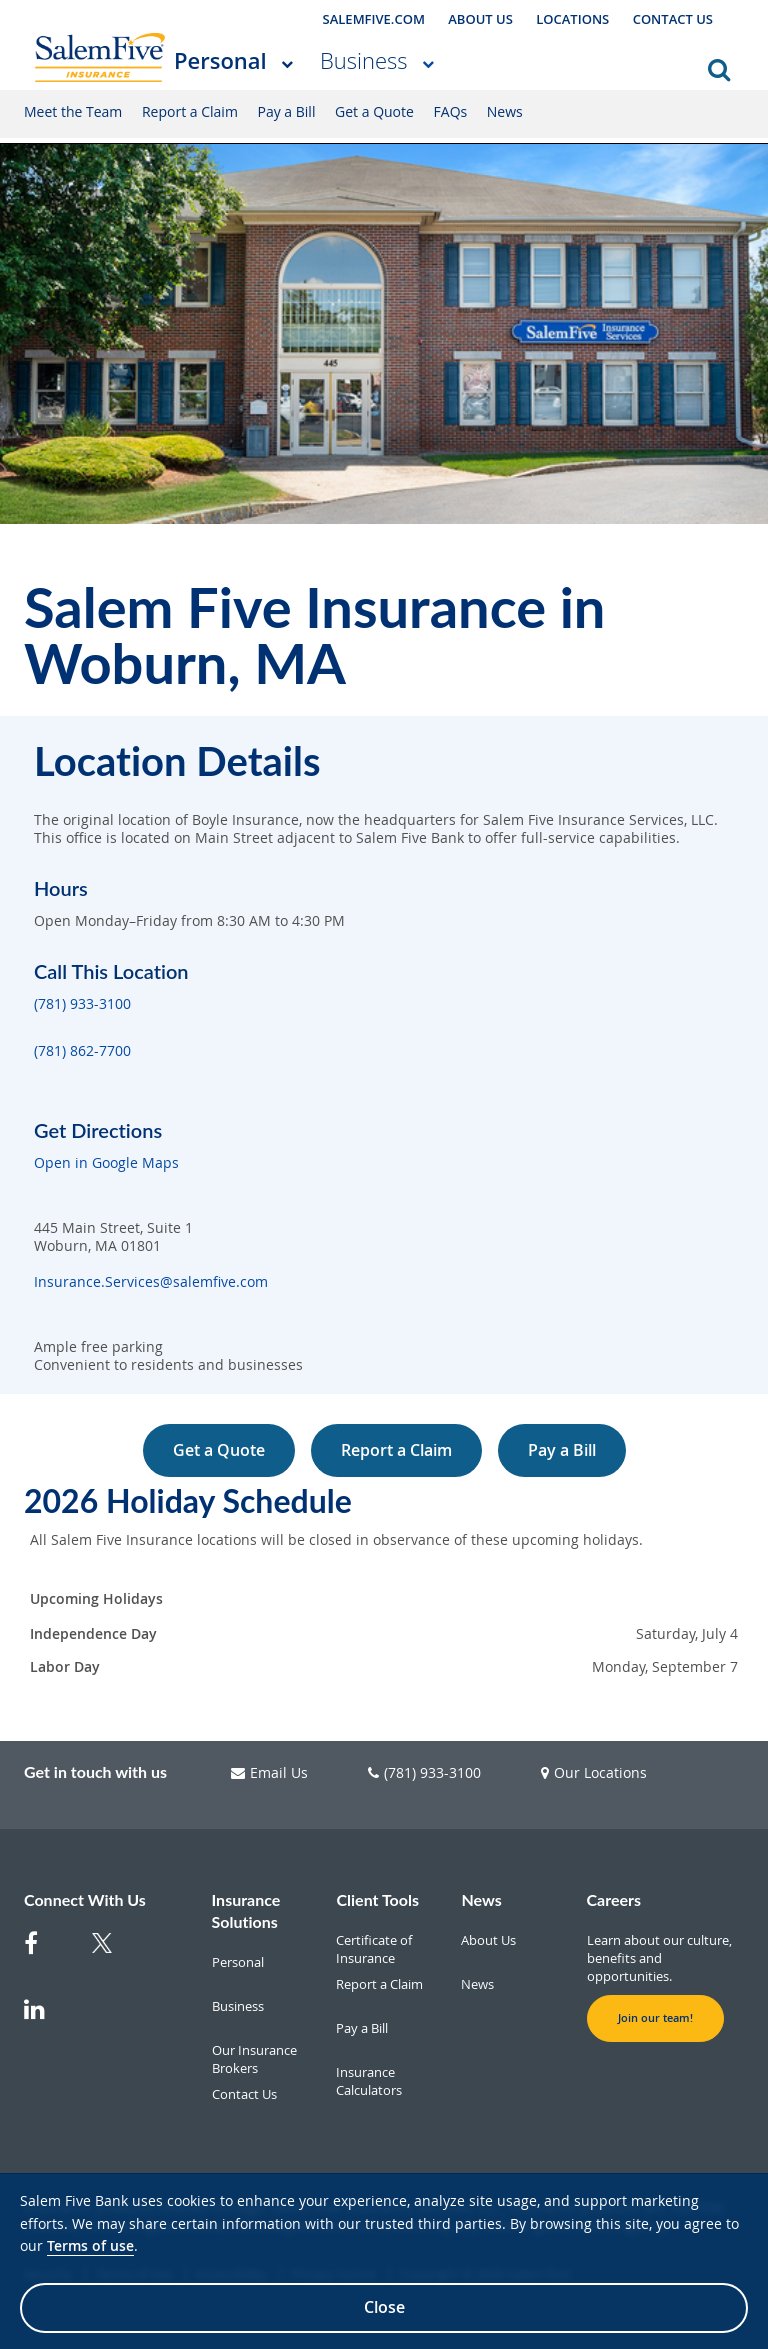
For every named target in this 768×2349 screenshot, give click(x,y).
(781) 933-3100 (82, 1004)
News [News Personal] (505, 111)
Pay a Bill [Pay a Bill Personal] (287, 111)
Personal (220, 60)
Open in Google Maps (106, 1163)
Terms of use (90, 2245)
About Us (488, 1940)
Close (384, 2307)
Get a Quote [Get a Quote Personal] (374, 111)
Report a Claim (396, 1450)
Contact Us (244, 2094)
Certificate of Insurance (374, 1949)
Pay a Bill (562, 1450)
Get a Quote (219, 1450)
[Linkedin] (46, 2019)
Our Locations (594, 1773)
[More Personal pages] (287, 62)
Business (364, 60)
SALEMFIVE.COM (374, 19)
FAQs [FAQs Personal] (451, 111)
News (477, 1984)
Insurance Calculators (369, 2081)
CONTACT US (673, 19)
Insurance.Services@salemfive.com (151, 1282)
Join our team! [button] (655, 2018)
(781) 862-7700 (82, 1051)
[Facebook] (46, 1953)
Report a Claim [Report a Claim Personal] (190, 111)
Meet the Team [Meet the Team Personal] (73, 111)
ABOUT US (480, 19)
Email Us (269, 1773)
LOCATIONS (572, 19)
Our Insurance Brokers (254, 2059)
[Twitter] (114, 1955)
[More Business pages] (428, 62)
